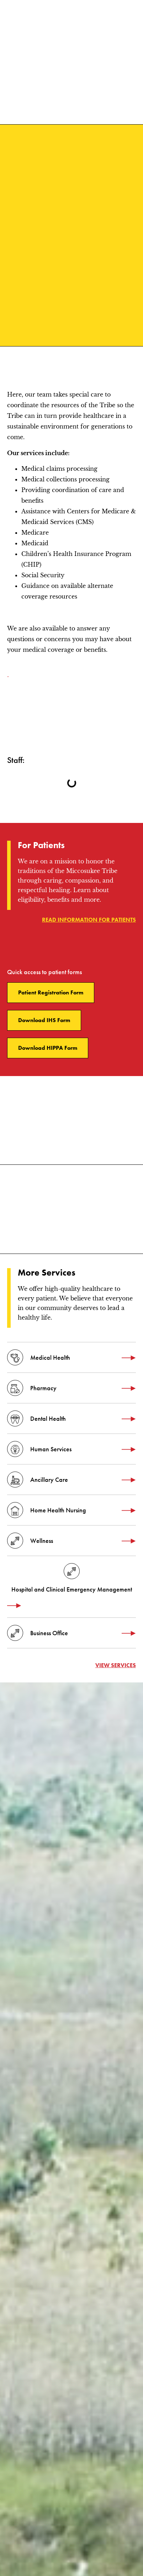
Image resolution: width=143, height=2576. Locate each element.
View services (115, 1665)
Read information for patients (89, 919)
